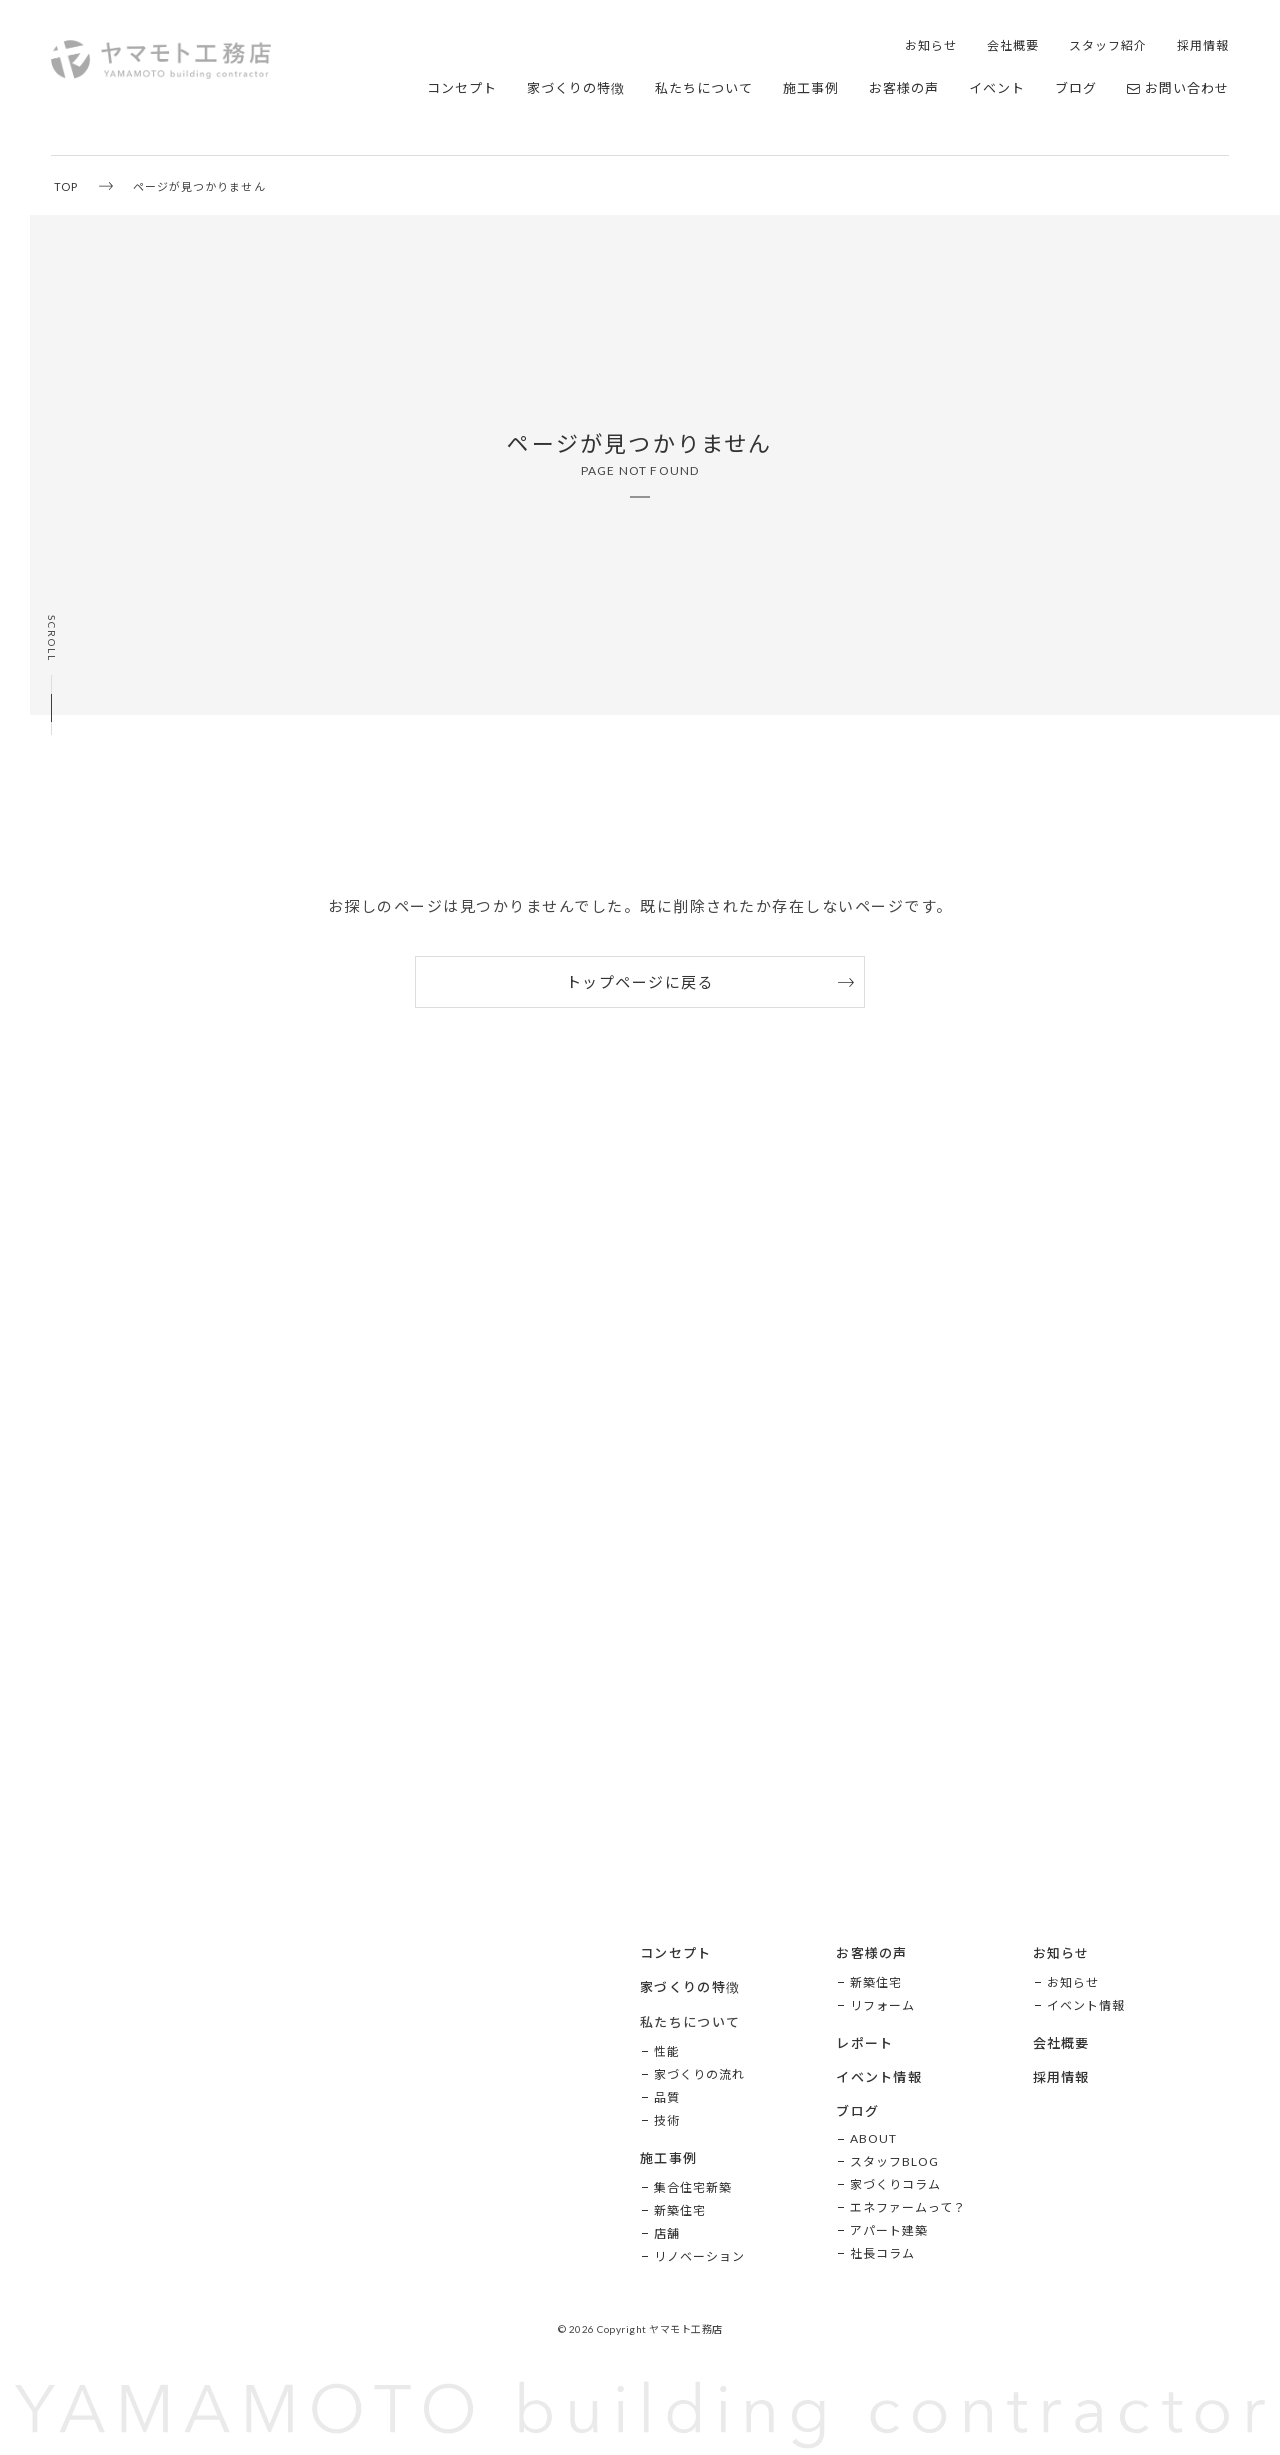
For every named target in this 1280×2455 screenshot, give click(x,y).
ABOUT (873, 2138)
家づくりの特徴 (576, 88)
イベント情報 (879, 2077)
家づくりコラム (895, 2184)
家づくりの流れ (699, 2074)
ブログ (1076, 88)
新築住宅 (680, 2210)
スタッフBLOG (894, 2161)
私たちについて (704, 88)
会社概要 (1013, 45)
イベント (997, 88)
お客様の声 (904, 88)
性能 (667, 2051)
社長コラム (882, 2253)
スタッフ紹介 (1108, 45)
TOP (66, 186)
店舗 (667, 2233)
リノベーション (699, 2256)
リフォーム (882, 2005)
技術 (667, 2120)
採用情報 (1203, 45)
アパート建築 (889, 2230)
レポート (864, 2043)
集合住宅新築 (693, 2187)
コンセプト (462, 88)
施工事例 (811, 88)
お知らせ (931, 45)
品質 (667, 2097)
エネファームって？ (908, 2207)
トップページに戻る (640, 982)
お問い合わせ (1178, 88)
